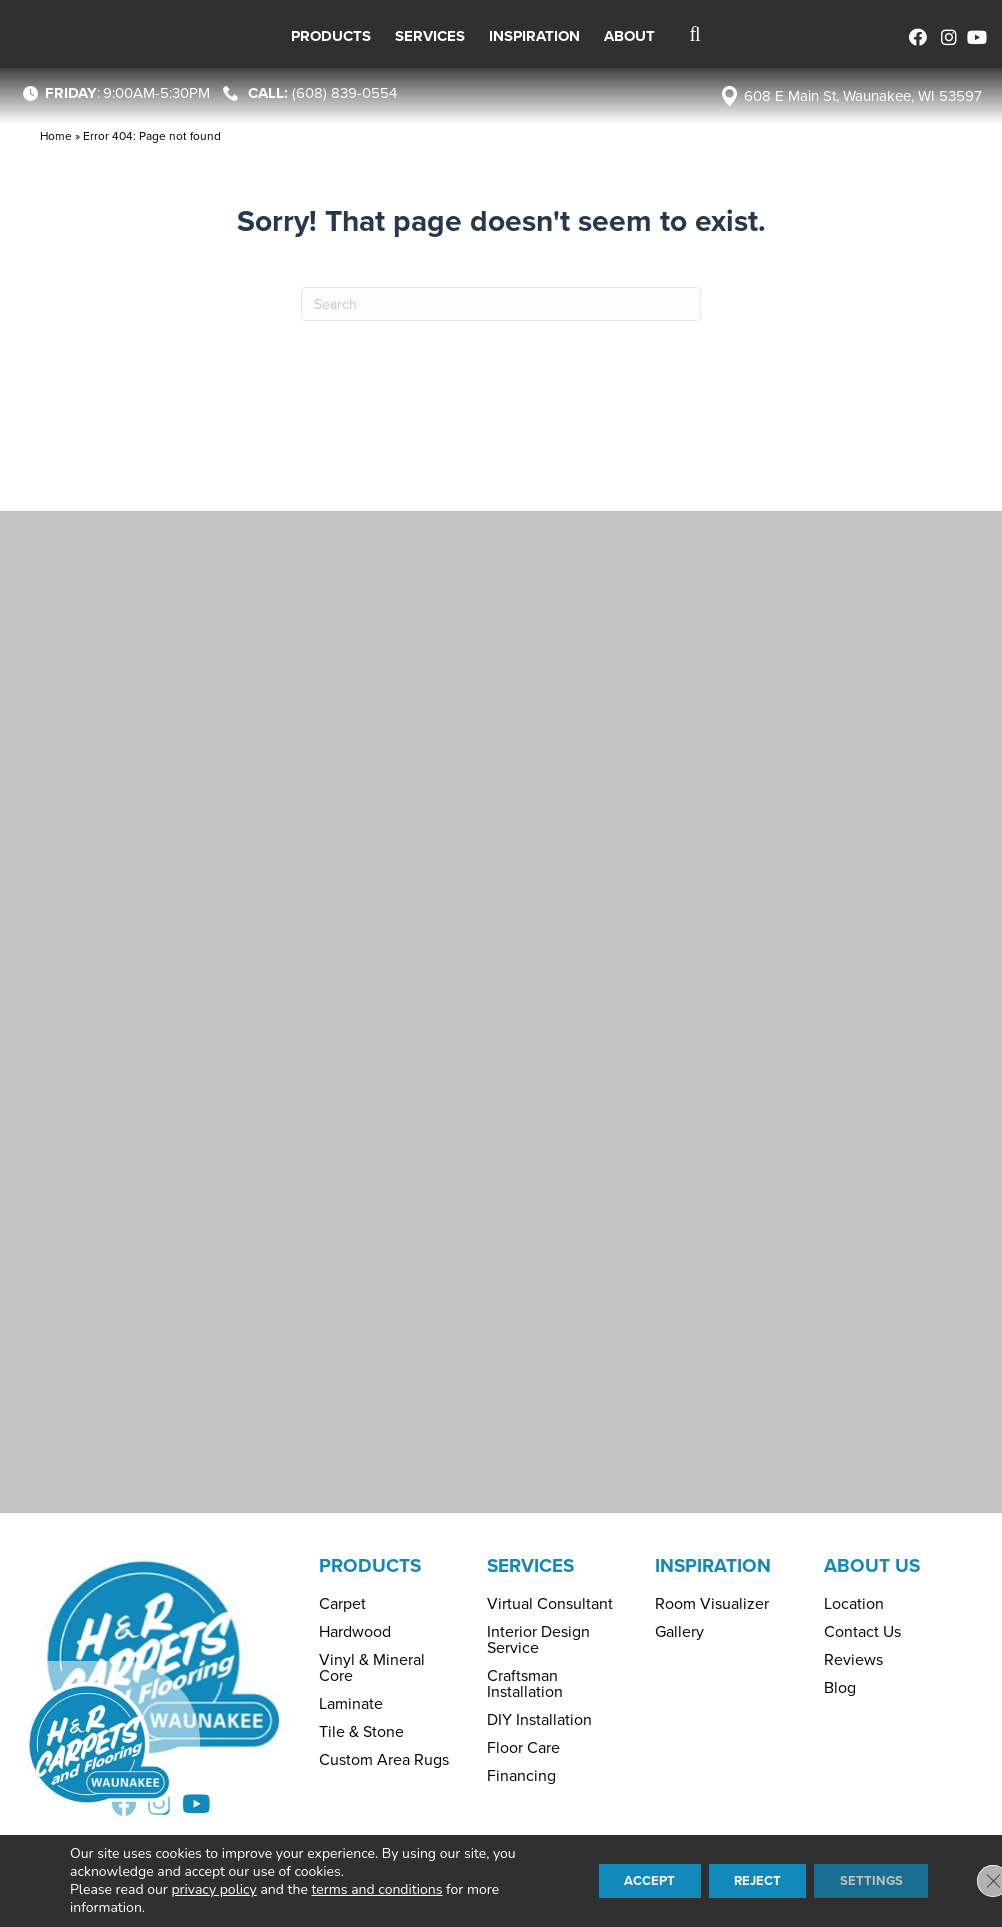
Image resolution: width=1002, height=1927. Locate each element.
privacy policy (213, 1889)
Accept (620, 1880)
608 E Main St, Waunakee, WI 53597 (863, 96)
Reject (741, 1880)
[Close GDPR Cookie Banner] (970, 1881)
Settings (866, 1880)
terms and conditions (377, 1889)
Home (56, 136)
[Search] (501, 304)
